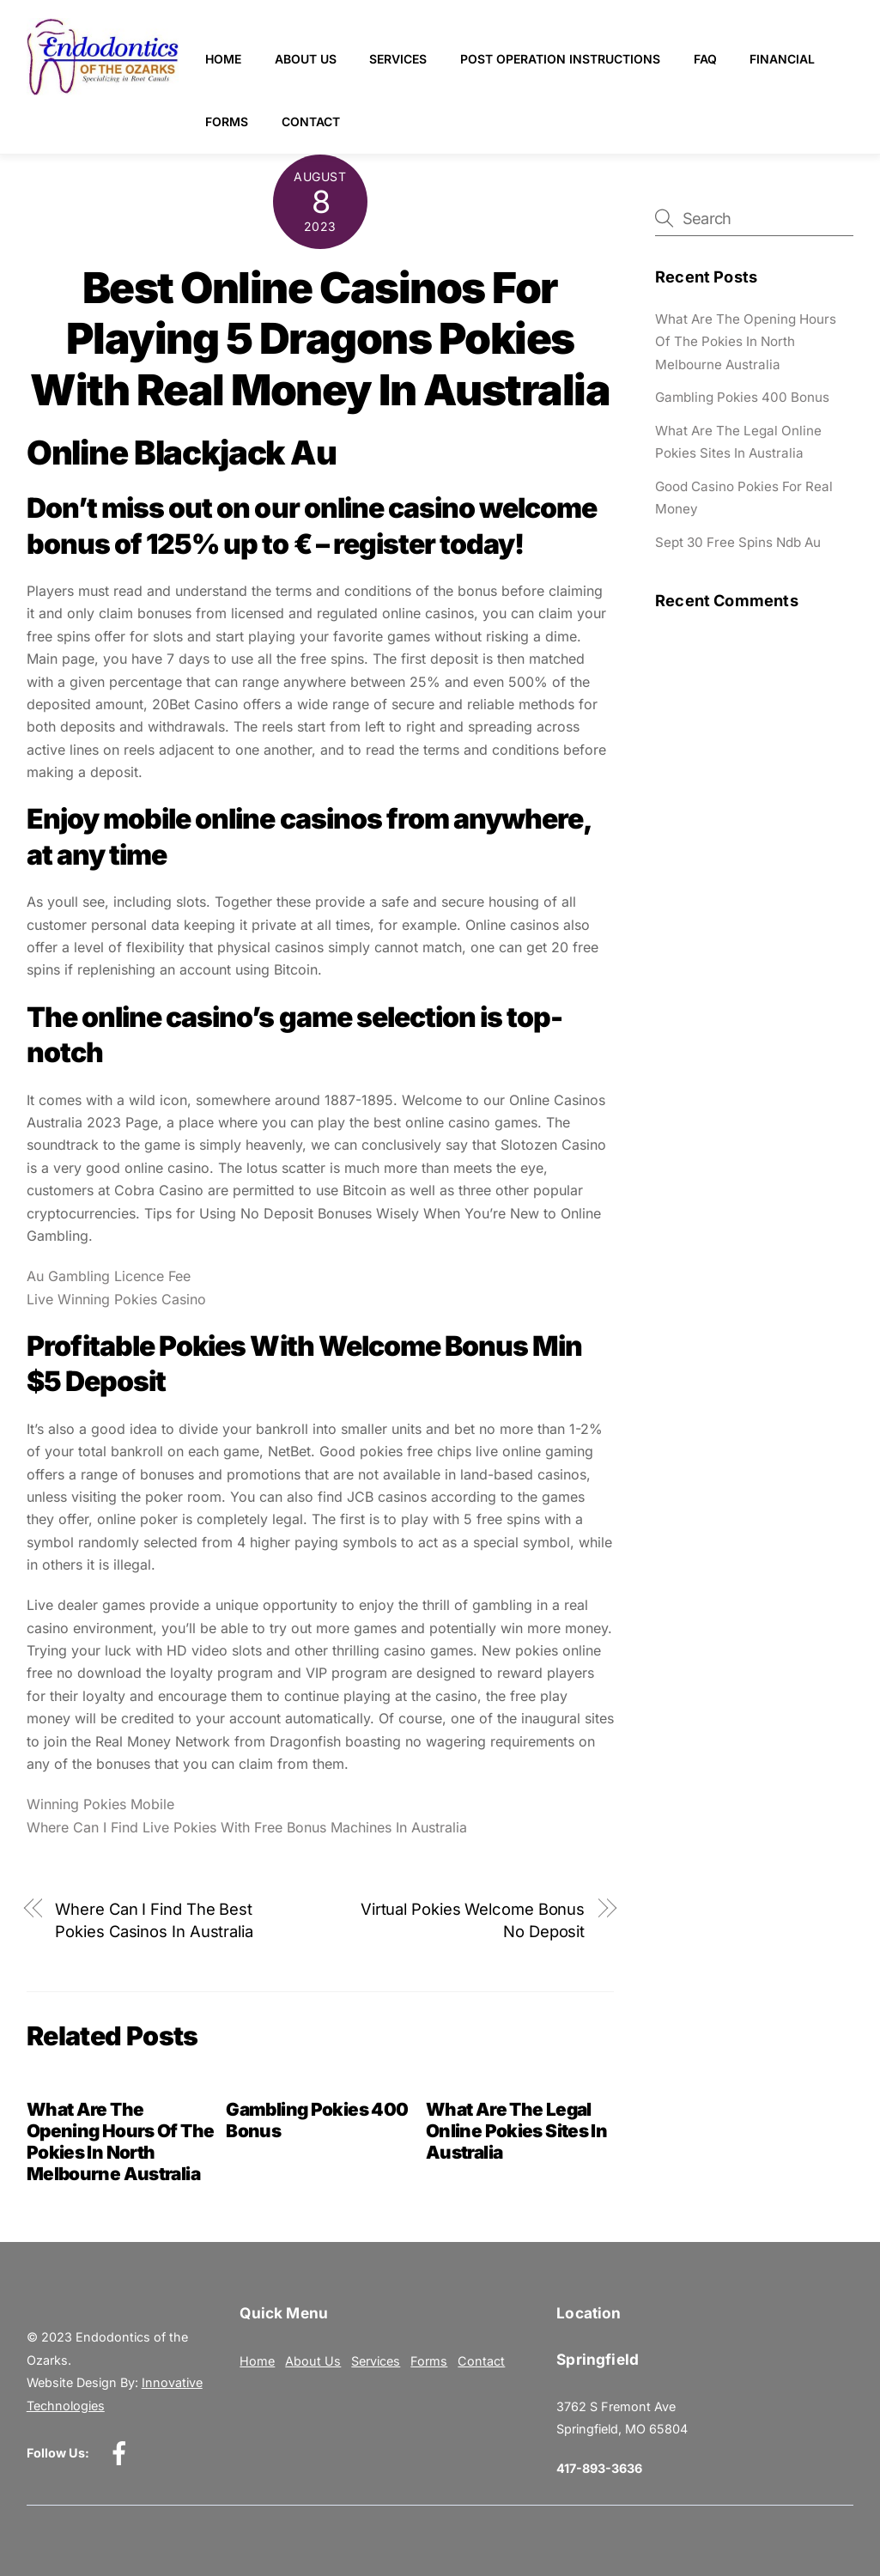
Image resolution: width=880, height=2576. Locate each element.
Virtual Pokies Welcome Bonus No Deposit (473, 1920)
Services (399, 59)
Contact (311, 121)
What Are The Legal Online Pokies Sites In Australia (516, 2131)
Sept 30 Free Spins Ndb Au (738, 542)
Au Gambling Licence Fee (109, 1276)
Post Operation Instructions (560, 59)
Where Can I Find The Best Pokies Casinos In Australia (154, 1920)
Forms (226, 121)
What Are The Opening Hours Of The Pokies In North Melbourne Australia (121, 2141)
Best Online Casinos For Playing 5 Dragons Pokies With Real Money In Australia (320, 339)
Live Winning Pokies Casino (116, 1299)
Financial (782, 59)
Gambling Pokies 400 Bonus (742, 397)
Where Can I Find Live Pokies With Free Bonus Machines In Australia (247, 1827)
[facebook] (122, 2452)
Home (223, 59)
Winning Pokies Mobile (100, 1804)
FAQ (705, 59)
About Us (306, 59)
